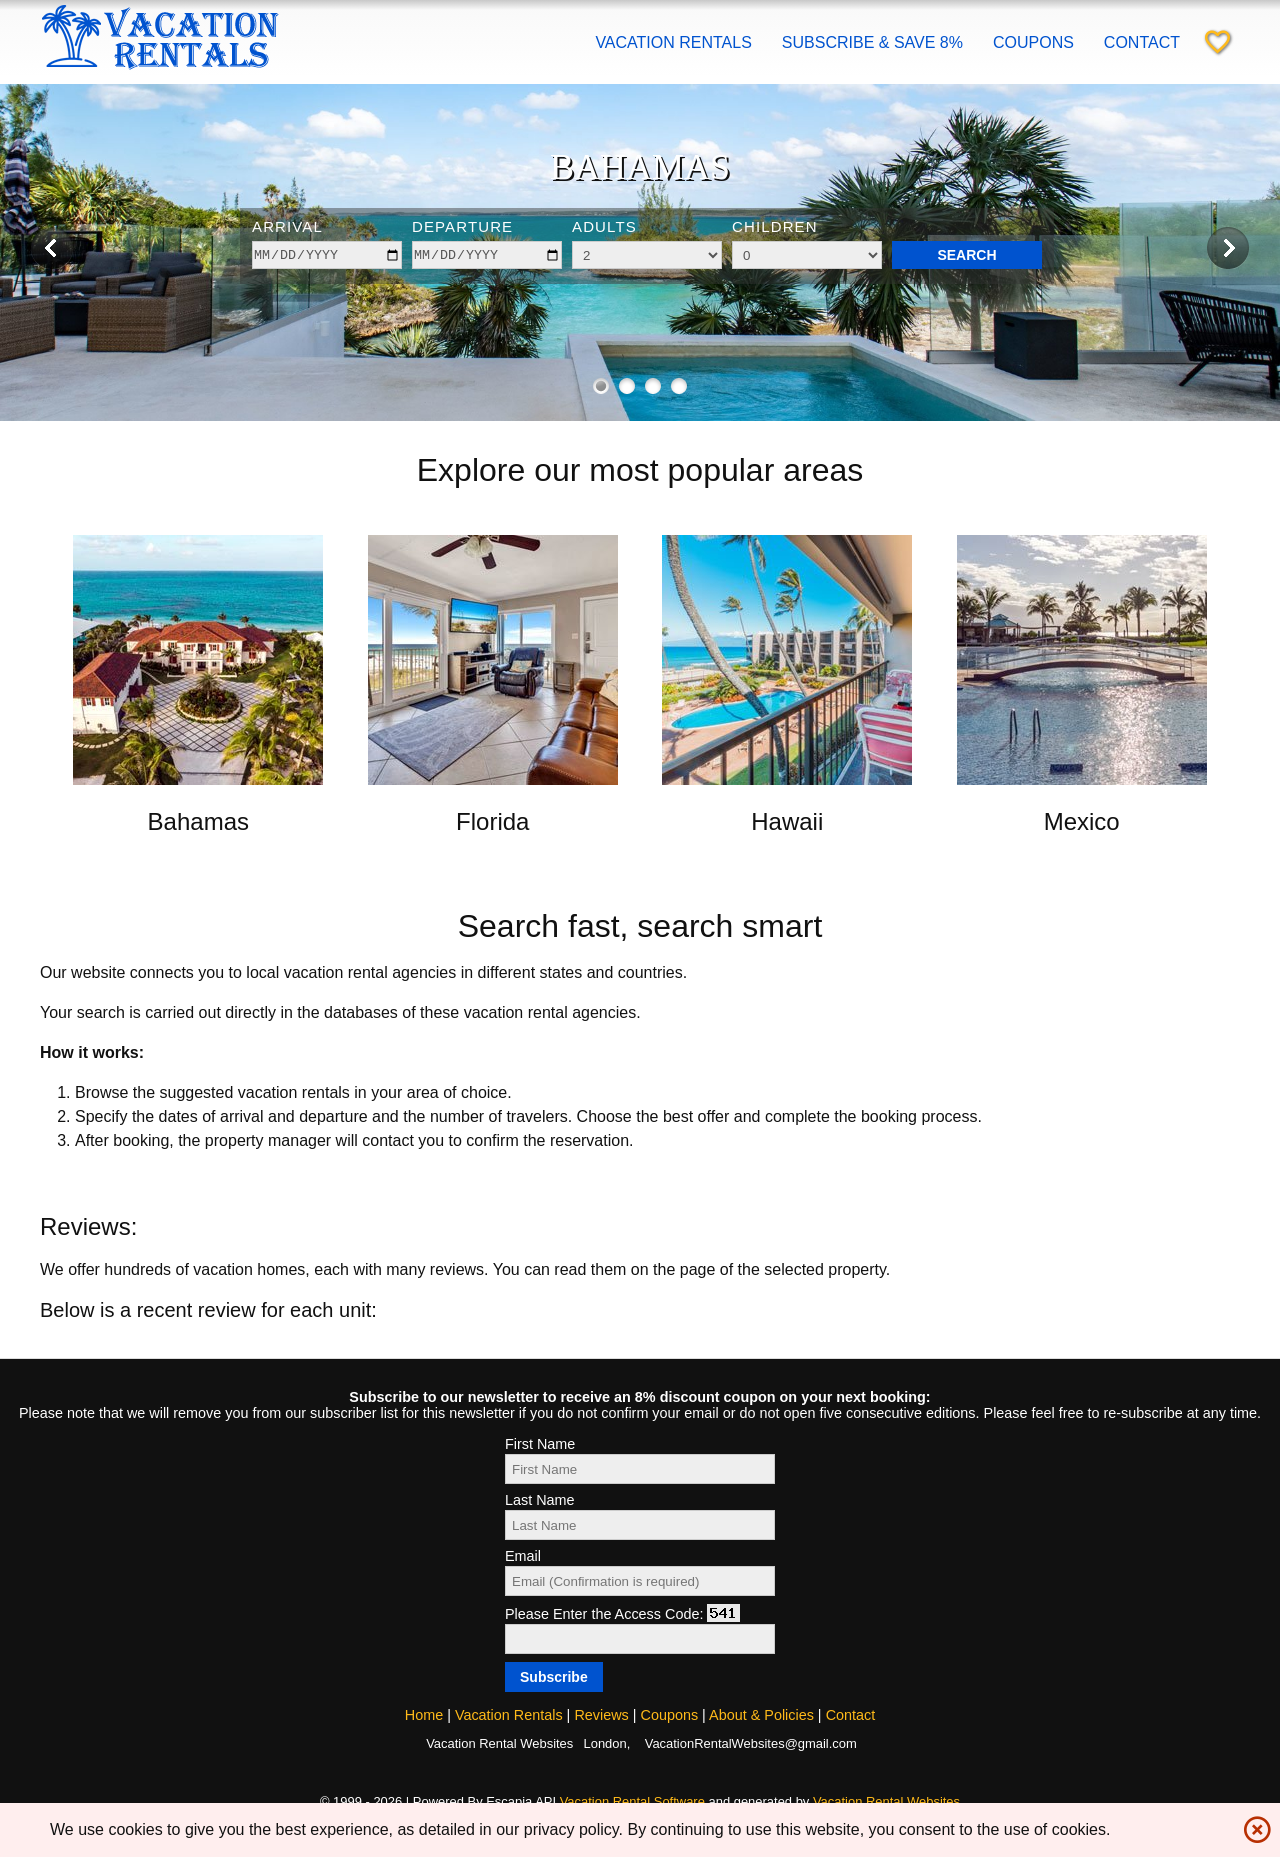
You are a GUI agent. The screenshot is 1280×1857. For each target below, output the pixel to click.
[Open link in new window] (198, 779)
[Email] (640, 1581)
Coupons (1033, 42)
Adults (604, 226)
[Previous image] (52, 248)
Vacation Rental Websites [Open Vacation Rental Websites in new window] (886, 1801)
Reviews (601, 1715)
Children (775, 226)
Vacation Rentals (673, 42)
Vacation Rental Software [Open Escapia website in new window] (632, 1801)
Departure (462, 226)
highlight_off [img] (1253, 1825)
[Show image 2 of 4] (627, 386)
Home (424, 1715)
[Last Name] (640, 1525)
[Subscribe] (554, 1677)
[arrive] (327, 255)
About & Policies (761, 1715)
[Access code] (640, 1639)
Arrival (287, 226)
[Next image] (1228, 248)
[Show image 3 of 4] (653, 386)
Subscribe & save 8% (872, 42)
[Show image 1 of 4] (601, 386)
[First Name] (640, 1469)
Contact (1142, 42)
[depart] (487, 255)
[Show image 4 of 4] (679, 386)
